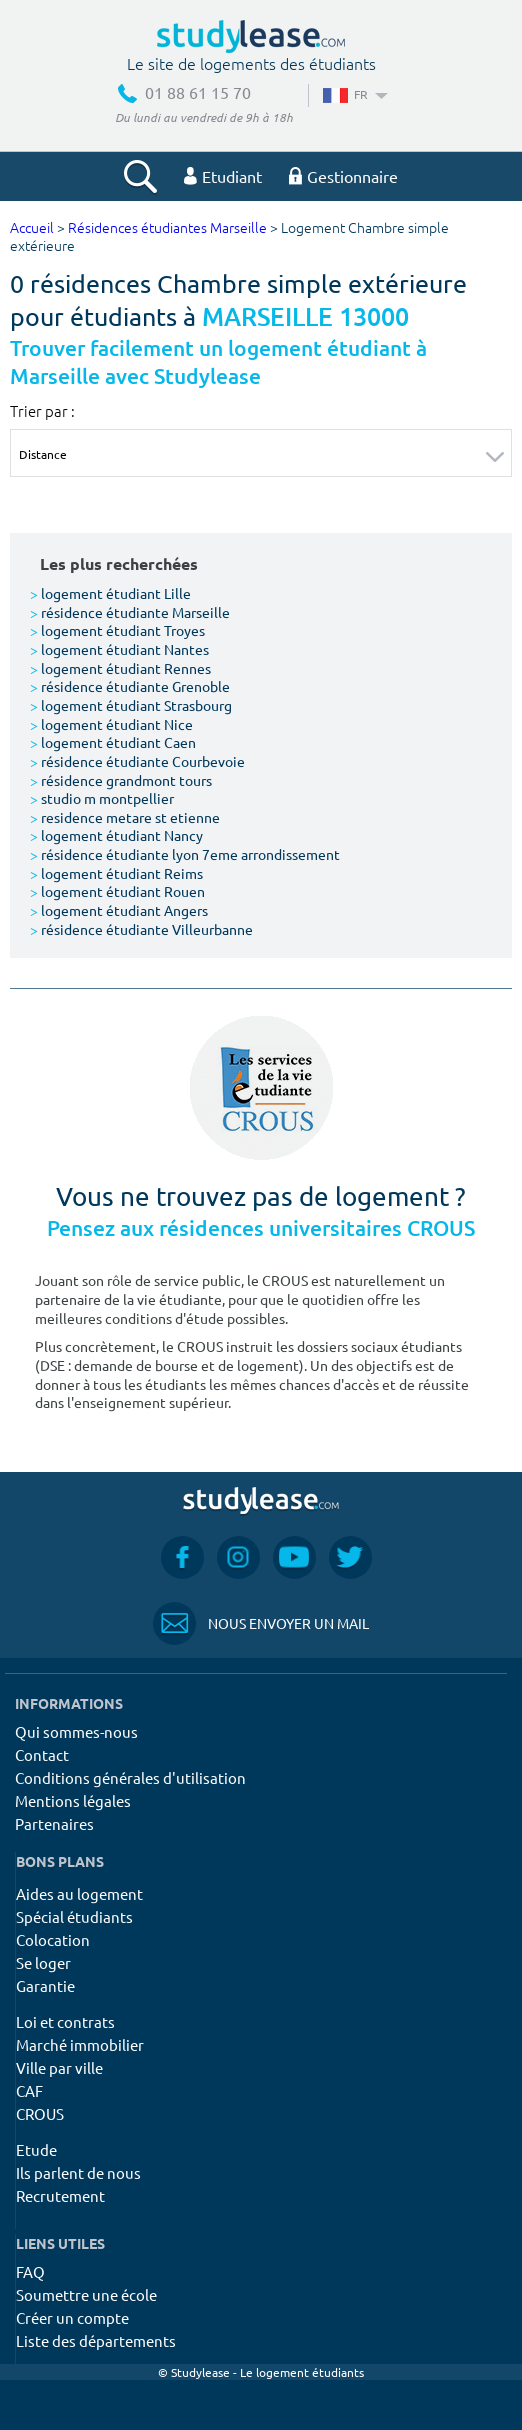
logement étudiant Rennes (120, 668)
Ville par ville (59, 2067)
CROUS (40, 2113)
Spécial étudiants (74, 1916)
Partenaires (54, 1823)
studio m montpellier (102, 798)
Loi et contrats (65, 2021)
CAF (29, 2090)
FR (353, 94)
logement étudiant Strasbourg (131, 705)
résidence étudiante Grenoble (130, 686)
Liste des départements (96, 2340)
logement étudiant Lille (110, 593)
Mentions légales (73, 1800)
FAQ (30, 2271)
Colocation (53, 1939)
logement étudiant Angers (119, 910)
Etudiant (223, 176)
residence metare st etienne (125, 817)
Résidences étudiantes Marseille (167, 228)
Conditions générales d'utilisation (130, 1777)
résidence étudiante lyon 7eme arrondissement (185, 854)
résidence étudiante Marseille (130, 612)
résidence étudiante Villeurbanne (141, 929)
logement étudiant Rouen (117, 891)
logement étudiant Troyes (117, 630)
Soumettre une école (86, 2294)
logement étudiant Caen (113, 742)
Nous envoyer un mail (261, 1623)
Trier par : (42, 411)
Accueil (32, 228)
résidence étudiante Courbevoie (137, 761)
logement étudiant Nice (111, 724)
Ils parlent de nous (78, 2172)
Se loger (43, 1962)
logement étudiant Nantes (119, 649)
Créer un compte (72, 2317)
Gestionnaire (343, 176)
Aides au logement (79, 1893)
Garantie (45, 1985)
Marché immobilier (80, 2044)
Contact (42, 1754)
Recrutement (60, 2195)
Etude (36, 2149)
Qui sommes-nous (76, 1731)
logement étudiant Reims (116, 873)
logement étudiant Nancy (116, 835)
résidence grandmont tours (121, 780)
